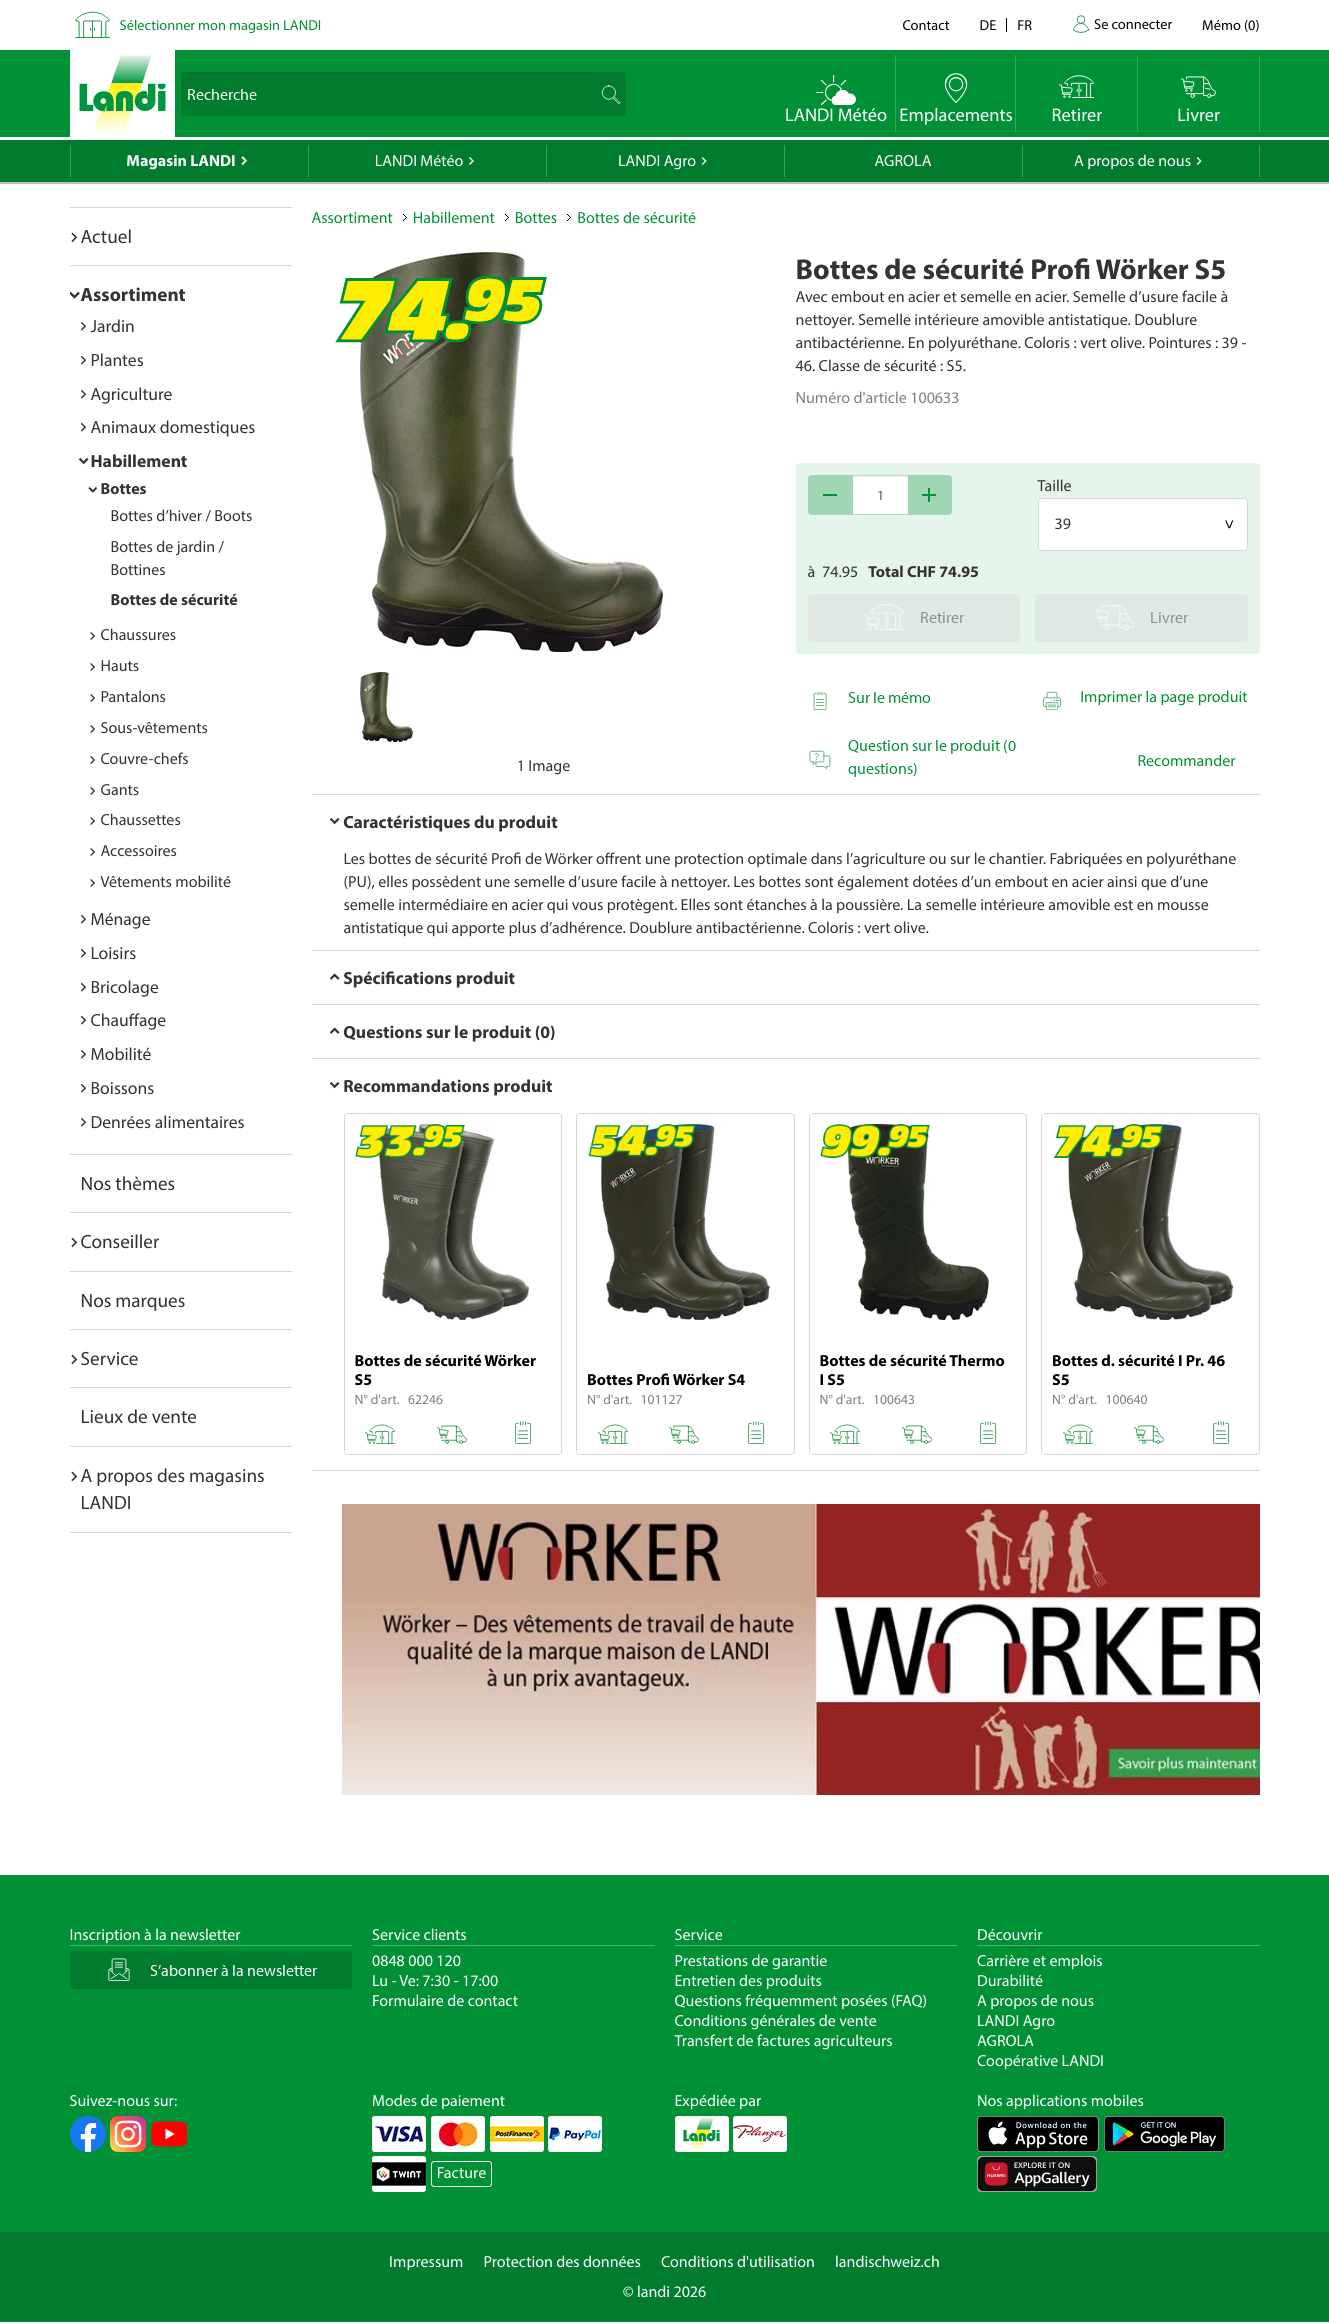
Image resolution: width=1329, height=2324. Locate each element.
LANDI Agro (657, 161)
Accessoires (139, 851)
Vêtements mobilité (166, 882)
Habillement (139, 460)
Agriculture (132, 393)
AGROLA (903, 161)
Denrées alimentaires (168, 1121)
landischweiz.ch (887, 2262)
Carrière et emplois (1040, 1961)
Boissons (123, 1087)
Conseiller (120, 1241)
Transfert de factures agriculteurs (784, 2041)
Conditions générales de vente (776, 2021)
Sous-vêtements (154, 728)
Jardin (113, 325)
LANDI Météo (419, 161)
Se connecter (1133, 23)
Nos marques (133, 1300)
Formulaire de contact (445, 2001)
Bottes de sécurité (174, 600)
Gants (120, 790)
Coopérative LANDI (1040, 2061)
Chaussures (139, 635)
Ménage (121, 918)
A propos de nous (1132, 161)
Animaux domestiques (173, 426)
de (988, 24)
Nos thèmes (128, 1183)
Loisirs (114, 952)
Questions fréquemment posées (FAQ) (801, 2001)
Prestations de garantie (751, 1961)
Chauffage (129, 1019)
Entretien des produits (748, 1981)
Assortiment (133, 294)
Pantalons (133, 697)
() (1230, 24)
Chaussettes (141, 820)
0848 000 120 (416, 1961)
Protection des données (562, 2262)
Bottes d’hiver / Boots (182, 516)
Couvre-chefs (145, 759)
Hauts (120, 666)
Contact (925, 24)
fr (1024, 24)
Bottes (124, 489)
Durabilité (1010, 1981)
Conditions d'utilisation (738, 2262)
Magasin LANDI (180, 161)
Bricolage (125, 986)
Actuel (106, 236)
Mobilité (121, 1053)
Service (110, 1358)
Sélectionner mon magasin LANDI (221, 24)
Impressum (426, 2262)
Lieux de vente (139, 1416)
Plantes (117, 359)
